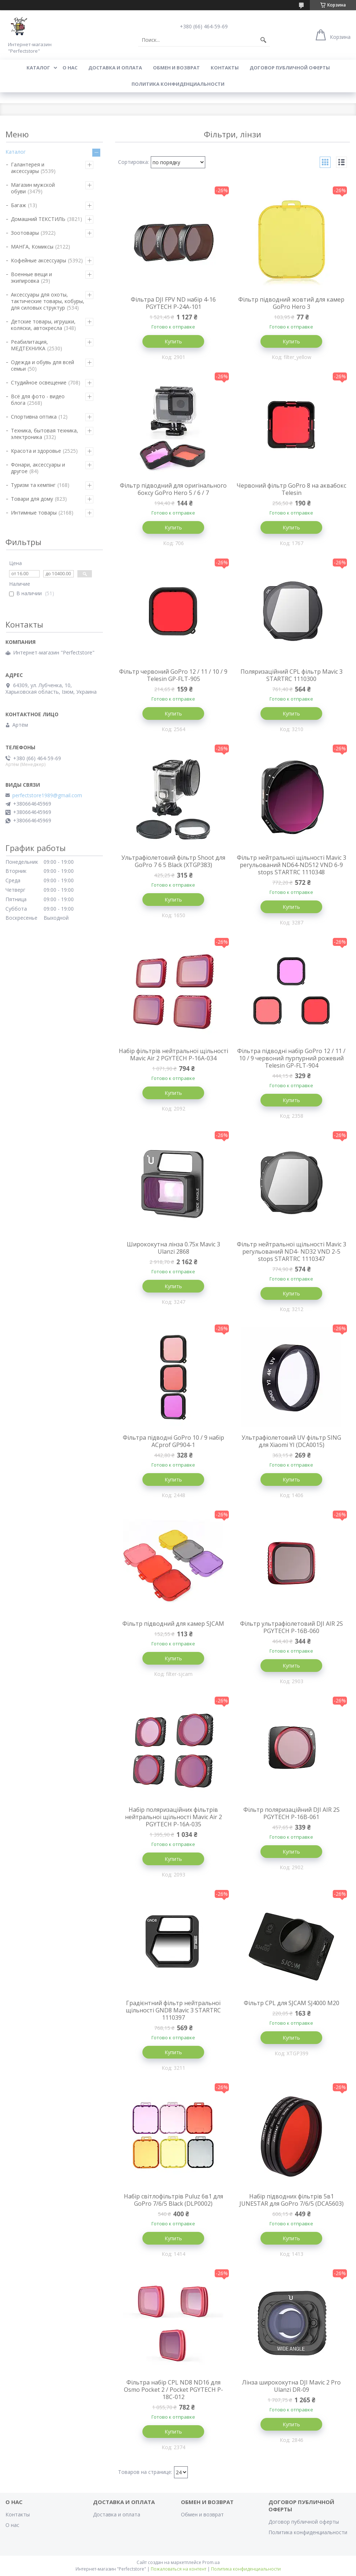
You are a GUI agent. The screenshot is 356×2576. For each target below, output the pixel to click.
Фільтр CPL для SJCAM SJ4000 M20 (291, 2003)
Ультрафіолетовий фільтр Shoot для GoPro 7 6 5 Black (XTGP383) (173, 861)
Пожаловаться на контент (178, 2569)
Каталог (38, 67)
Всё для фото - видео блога (38, 399)
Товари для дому (32, 498)
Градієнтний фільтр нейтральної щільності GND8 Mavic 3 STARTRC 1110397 (173, 2010)
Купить (173, 341)
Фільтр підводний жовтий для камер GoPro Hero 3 (291, 303)
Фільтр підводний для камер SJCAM (173, 1623)
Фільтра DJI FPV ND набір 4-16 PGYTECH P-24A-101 (173, 303)
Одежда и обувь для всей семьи (42, 365)
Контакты (225, 67)
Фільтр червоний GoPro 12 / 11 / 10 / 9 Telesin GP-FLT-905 (173, 675)
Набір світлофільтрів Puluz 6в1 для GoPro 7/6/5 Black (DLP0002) (173, 2200)
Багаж (18, 205)
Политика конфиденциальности (178, 84)
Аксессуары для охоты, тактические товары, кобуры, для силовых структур (47, 301)
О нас (69, 67)
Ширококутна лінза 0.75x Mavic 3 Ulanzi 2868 (173, 1248)
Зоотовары (25, 232)
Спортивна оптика (34, 416)
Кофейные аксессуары (38, 260)
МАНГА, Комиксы (32, 246)
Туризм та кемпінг (33, 484)
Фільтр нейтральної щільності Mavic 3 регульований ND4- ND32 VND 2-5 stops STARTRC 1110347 (291, 1251)
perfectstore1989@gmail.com (47, 795)
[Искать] (263, 40)
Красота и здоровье (36, 450)
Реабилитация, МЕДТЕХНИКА (29, 345)
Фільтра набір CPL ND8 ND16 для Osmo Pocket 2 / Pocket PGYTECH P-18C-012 (173, 2389)
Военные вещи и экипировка (31, 277)
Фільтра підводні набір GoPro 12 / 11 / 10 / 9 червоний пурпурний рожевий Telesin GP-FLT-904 (291, 1058)
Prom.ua (211, 2562)
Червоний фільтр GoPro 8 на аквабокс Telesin (291, 489)
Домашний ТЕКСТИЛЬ (38, 218)
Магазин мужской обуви (33, 188)
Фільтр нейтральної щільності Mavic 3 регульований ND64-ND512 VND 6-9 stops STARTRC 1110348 (291, 865)
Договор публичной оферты (290, 67)
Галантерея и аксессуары (27, 167)
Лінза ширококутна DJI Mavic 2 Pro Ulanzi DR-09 (291, 2386)
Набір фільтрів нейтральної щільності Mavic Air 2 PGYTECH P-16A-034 (173, 1054)
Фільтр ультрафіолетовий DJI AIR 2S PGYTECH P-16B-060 (291, 1627)
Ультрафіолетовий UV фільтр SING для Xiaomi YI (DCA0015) (291, 1441)
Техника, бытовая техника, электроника (44, 433)
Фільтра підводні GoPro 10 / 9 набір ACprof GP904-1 (173, 1441)
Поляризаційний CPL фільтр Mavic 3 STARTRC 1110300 (291, 675)
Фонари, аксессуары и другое (38, 468)
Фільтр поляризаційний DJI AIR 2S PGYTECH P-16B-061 (291, 1813)
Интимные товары (34, 512)
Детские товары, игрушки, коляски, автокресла (43, 324)
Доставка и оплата (115, 67)
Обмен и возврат (176, 67)
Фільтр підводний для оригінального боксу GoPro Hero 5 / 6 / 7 (173, 489)
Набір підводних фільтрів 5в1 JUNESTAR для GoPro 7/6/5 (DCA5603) (291, 2200)
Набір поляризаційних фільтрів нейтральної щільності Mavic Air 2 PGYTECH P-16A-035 (173, 1817)
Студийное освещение (38, 382)
